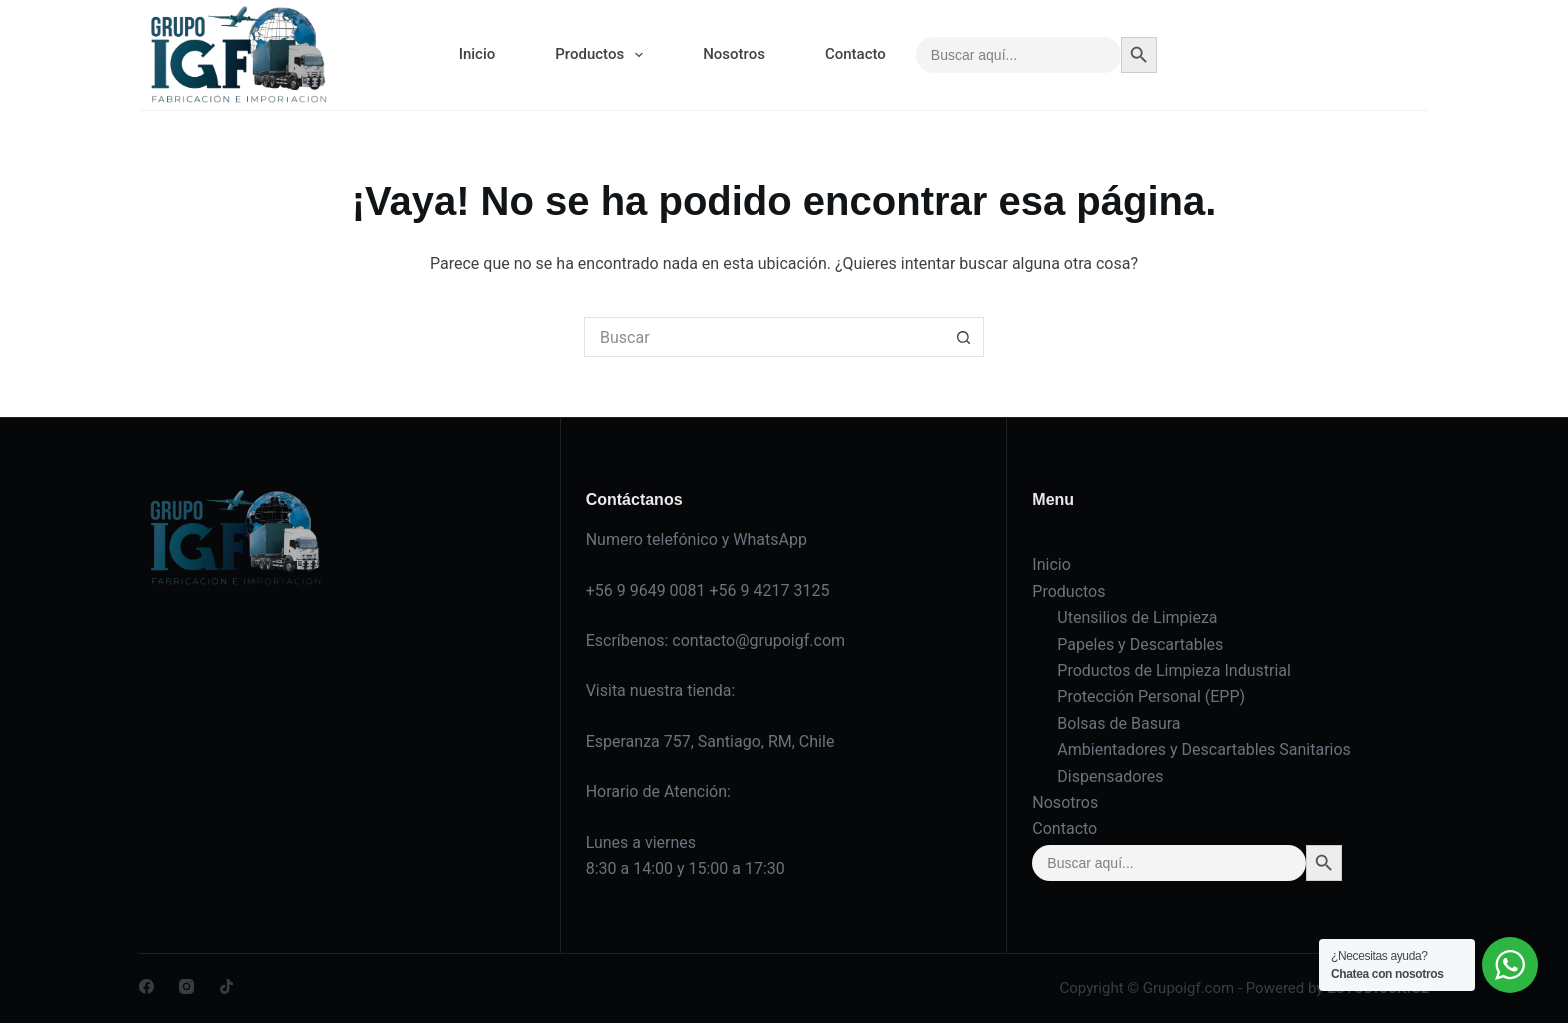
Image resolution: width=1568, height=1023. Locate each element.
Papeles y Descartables (1140, 644)
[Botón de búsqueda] (964, 337)
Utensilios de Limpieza (1137, 617)
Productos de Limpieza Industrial (1174, 670)
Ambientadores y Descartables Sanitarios (1204, 749)
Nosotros (734, 54)
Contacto (855, 54)
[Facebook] (146, 986)
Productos (603, 55)
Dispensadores (1110, 776)
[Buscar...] (764, 337)
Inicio (477, 54)
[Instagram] (186, 986)
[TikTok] (226, 986)
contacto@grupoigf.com (758, 640)
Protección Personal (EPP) (1151, 696)
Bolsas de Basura (1118, 723)
